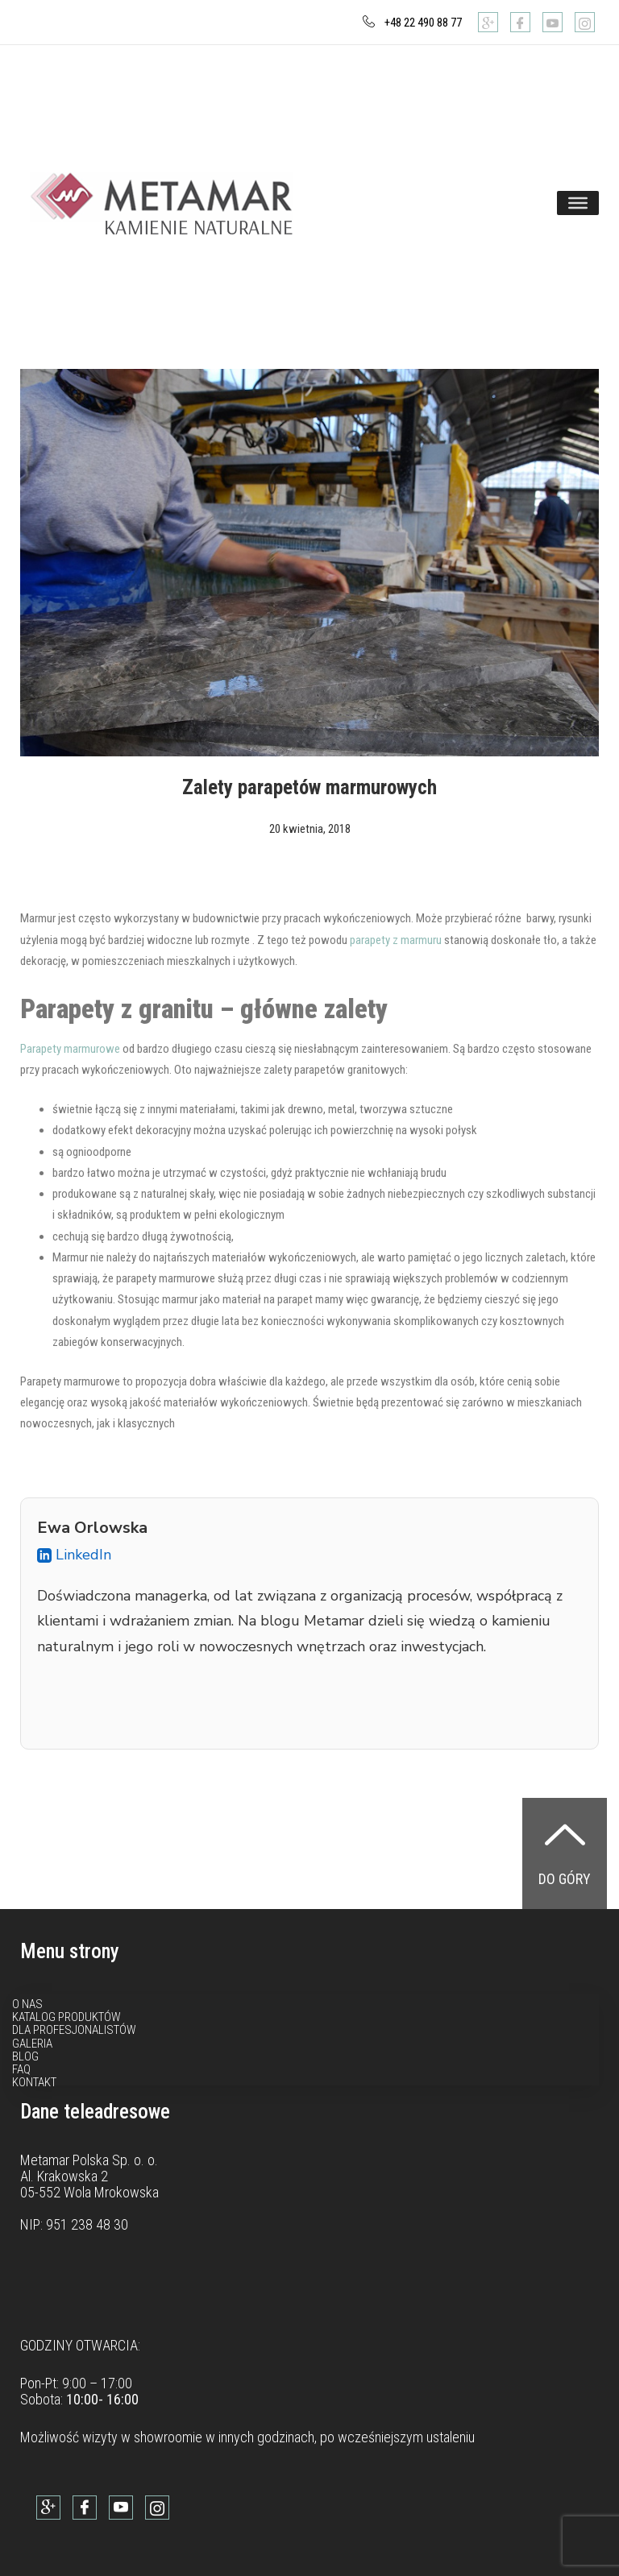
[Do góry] (565, 1834)
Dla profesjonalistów (74, 2030)
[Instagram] (585, 22)
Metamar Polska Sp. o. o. (89, 2159)
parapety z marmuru (396, 940)
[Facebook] (520, 22)
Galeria (32, 2043)
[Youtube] (552, 22)
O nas (27, 2004)
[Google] (488, 22)
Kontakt (34, 2082)
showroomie (168, 2437)
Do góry (564, 1878)
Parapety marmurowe (70, 1049)
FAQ (21, 2069)
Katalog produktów (66, 2017)
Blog (25, 2056)
